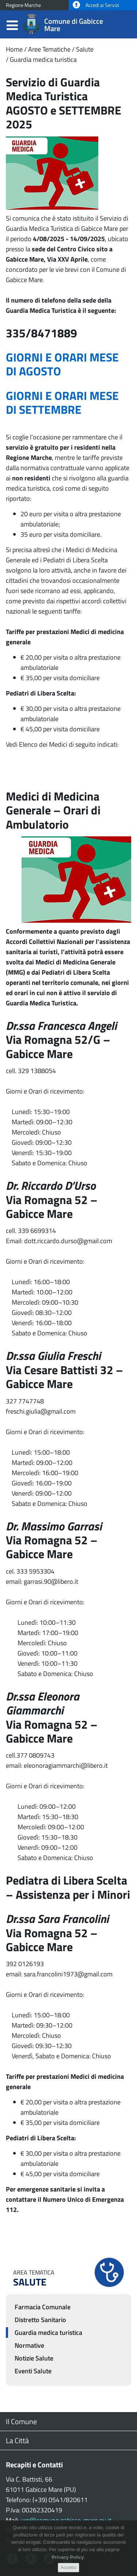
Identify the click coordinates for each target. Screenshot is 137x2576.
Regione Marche (23, 5)
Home (14, 49)
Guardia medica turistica (43, 59)
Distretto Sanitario (40, 2320)
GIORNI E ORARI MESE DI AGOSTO (62, 364)
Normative (29, 2345)
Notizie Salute (34, 2358)
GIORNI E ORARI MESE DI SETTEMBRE (62, 402)
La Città (17, 2440)
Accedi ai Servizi (96, 5)
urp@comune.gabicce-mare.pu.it (65, 2520)
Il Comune (21, 2421)
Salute (85, 49)
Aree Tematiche (49, 49)
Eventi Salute (33, 2371)
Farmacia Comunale (43, 2307)
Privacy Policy (68, 2561)
